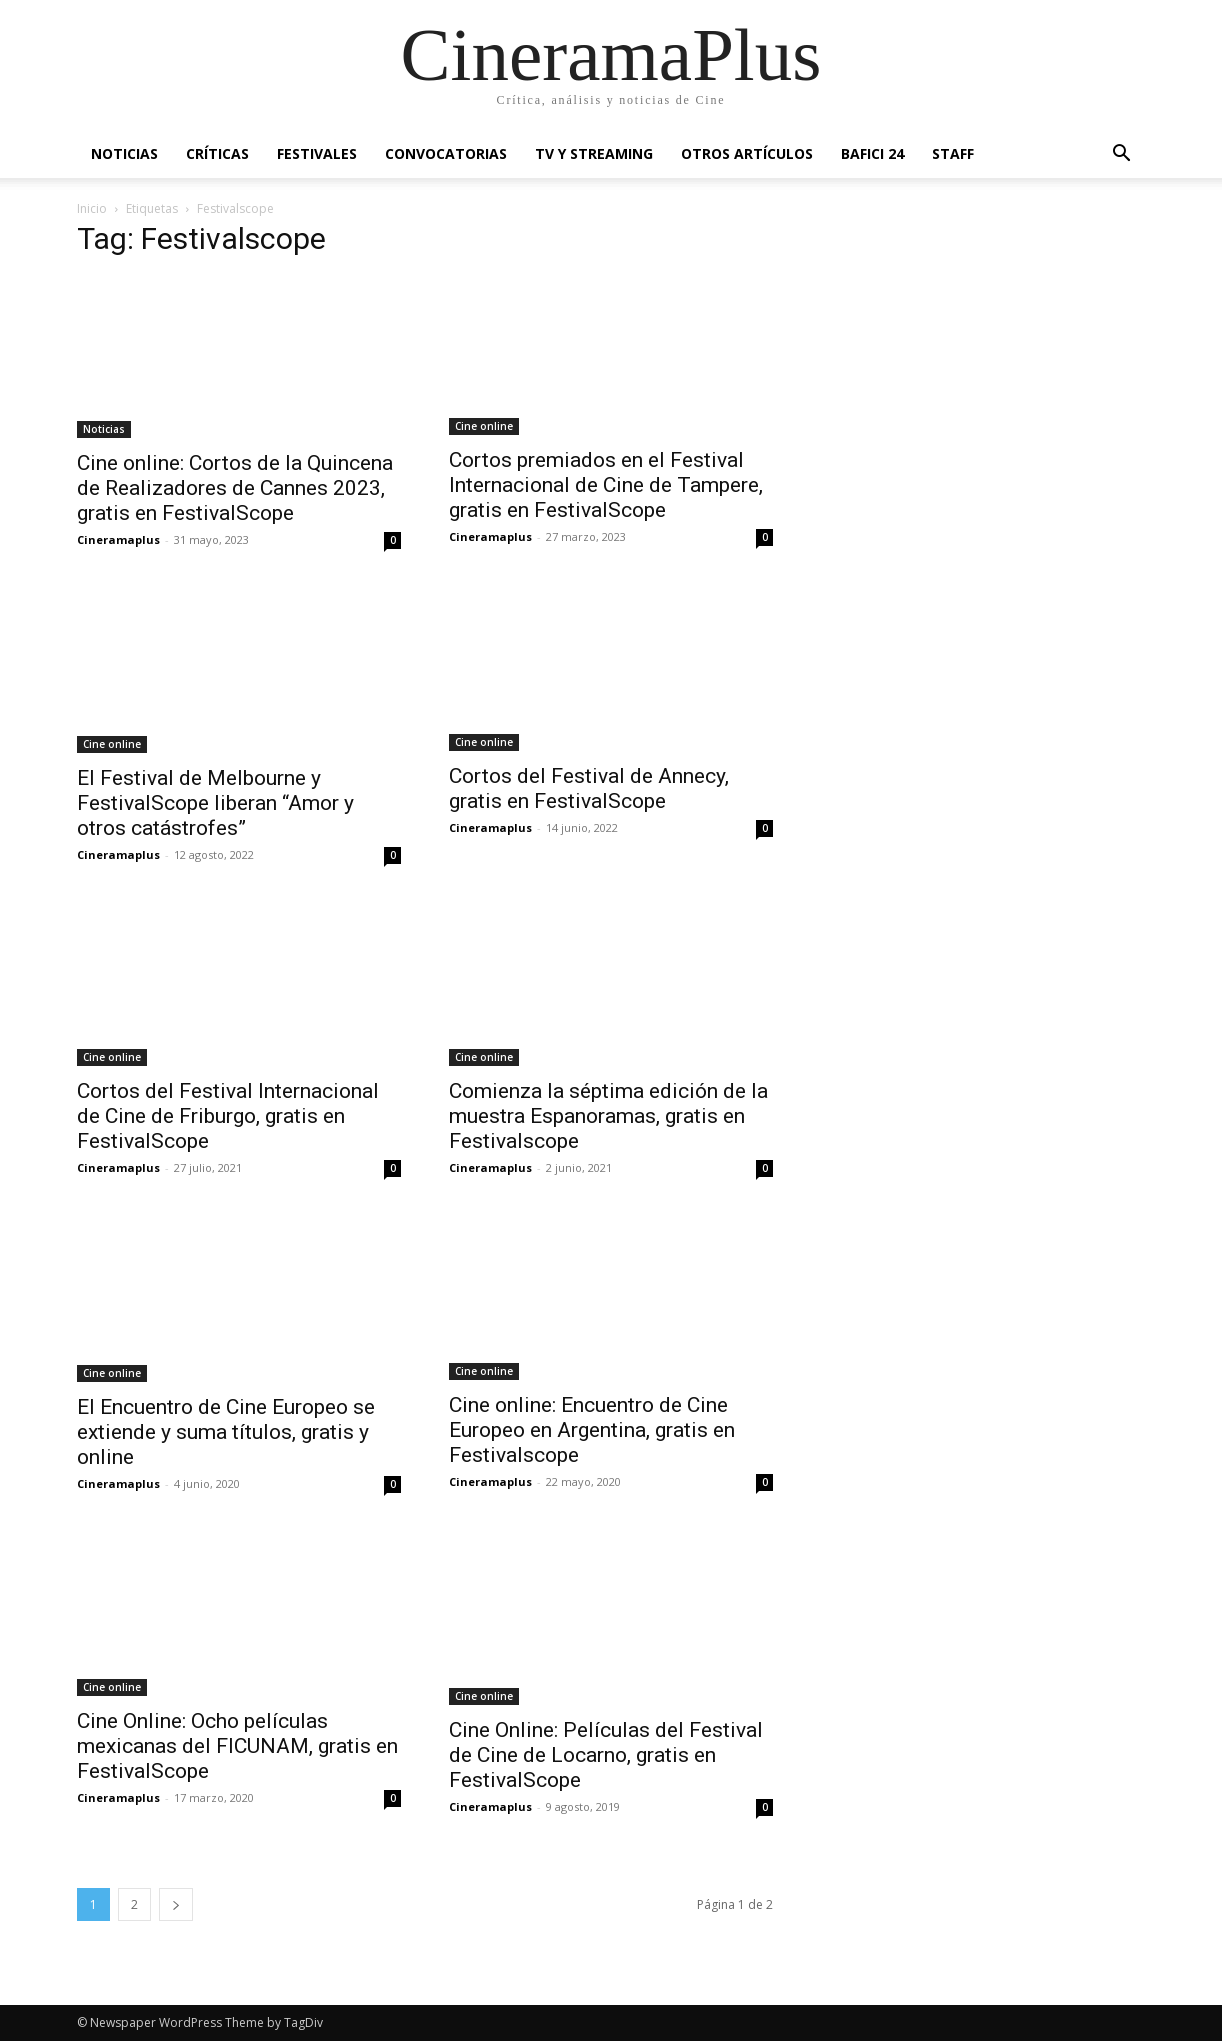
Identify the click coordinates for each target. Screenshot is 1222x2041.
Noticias (124, 153)
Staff (953, 153)
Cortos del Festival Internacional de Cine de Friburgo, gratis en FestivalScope (228, 1116)
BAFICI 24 (872, 153)
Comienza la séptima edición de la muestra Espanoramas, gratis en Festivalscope (608, 1116)
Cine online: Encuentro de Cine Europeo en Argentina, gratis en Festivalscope (592, 1430)
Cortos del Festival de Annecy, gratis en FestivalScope (589, 788)
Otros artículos (747, 153)
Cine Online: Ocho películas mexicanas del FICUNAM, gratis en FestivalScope (237, 1746)
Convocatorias (446, 153)
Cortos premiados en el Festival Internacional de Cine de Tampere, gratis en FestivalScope (606, 485)
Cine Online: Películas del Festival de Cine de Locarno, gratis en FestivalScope (606, 1755)
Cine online (484, 426)
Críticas (217, 153)
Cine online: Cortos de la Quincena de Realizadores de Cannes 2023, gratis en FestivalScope (235, 488)
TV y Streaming (594, 153)
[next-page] (176, 1904)
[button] (1121, 155)
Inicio (92, 208)
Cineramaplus (118, 539)
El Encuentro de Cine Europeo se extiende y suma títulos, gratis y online (226, 1432)
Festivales (317, 153)
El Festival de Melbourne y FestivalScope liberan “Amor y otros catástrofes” (215, 803)
